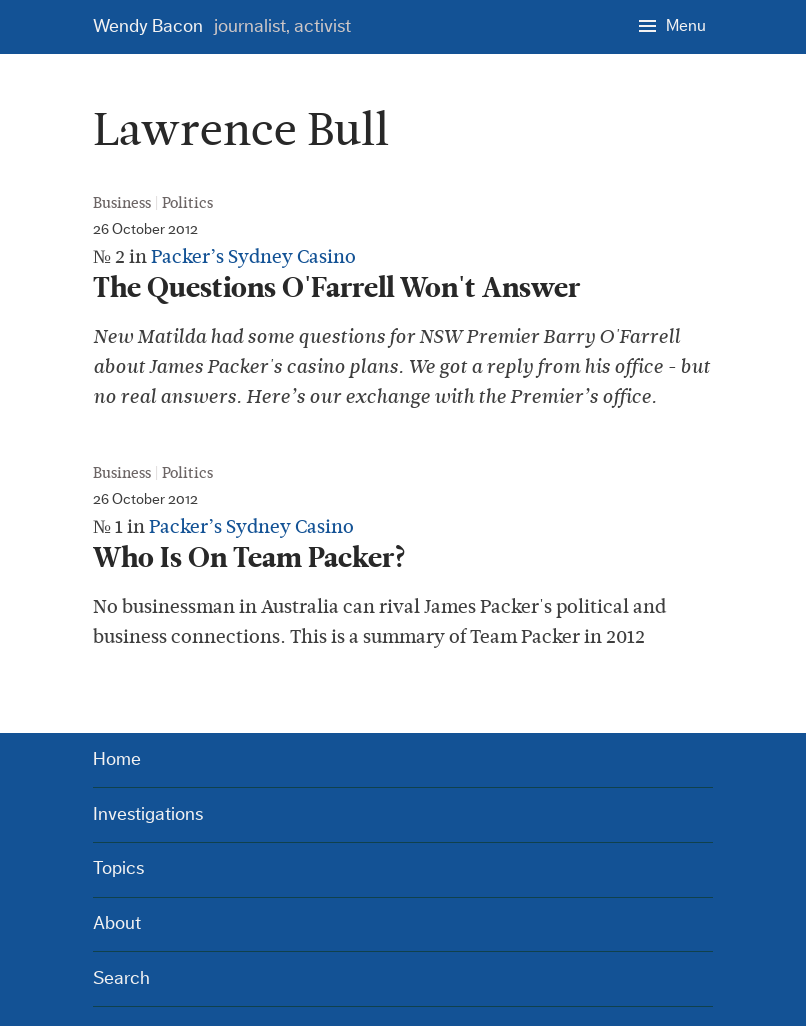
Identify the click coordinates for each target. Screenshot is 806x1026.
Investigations (148, 814)
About (117, 923)
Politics (187, 203)
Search (121, 978)
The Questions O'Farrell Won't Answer (336, 288)
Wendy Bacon (222, 26)
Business (122, 203)
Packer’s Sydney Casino (253, 256)
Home (117, 759)
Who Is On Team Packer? (250, 558)
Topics (118, 868)
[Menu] (672, 25)
